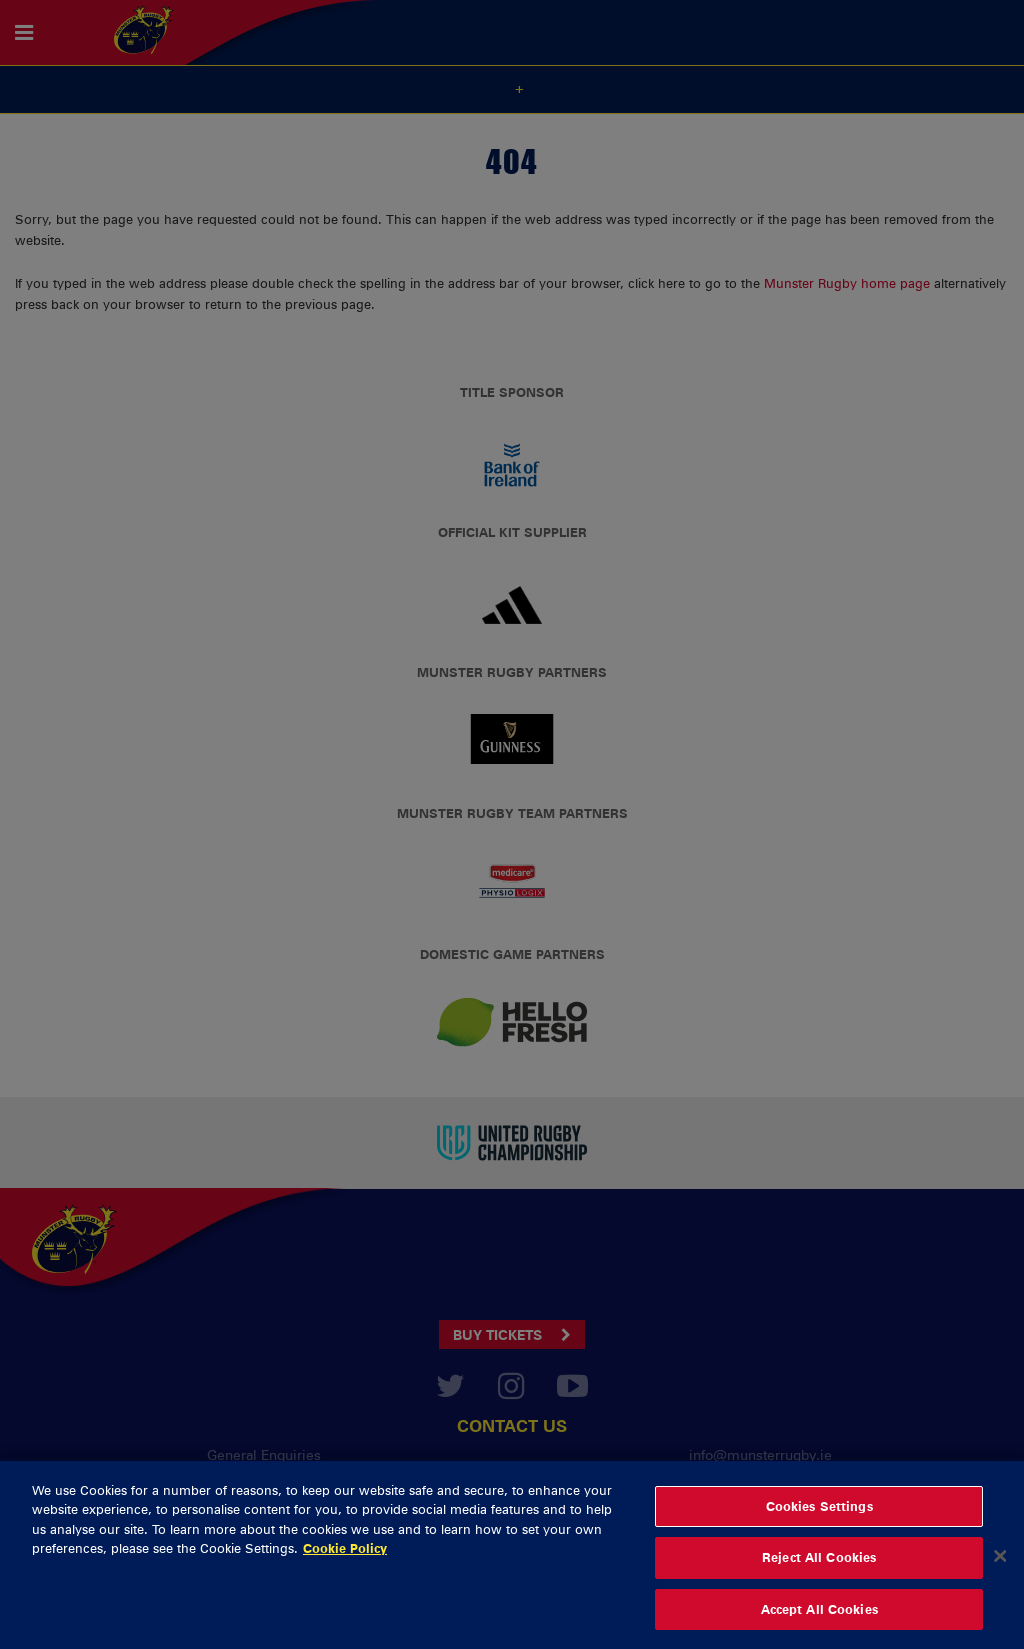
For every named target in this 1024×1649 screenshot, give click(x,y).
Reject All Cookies (819, 1567)
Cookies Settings (819, 1516)
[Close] (1000, 1566)
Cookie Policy (345, 1558)
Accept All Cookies (819, 1619)
